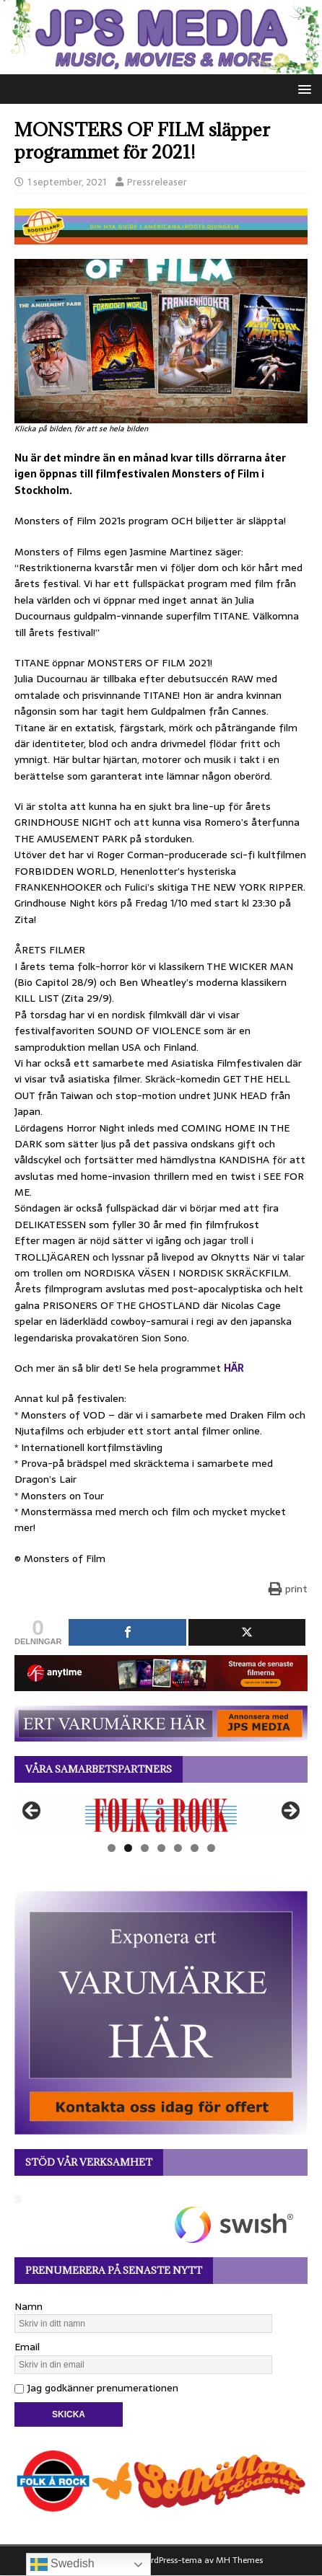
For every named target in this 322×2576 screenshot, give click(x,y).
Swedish (62, 2564)
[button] (302, 88)
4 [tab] (161, 1848)
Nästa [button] (289, 1811)
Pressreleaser (157, 182)
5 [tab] (178, 1848)
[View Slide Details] (161, 1815)
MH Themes (239, 2560)
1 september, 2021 (66, 182)
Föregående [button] (32, 1811)
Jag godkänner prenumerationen (96, 2388)
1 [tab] (112, 1848)
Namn (28, 2306)
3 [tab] (145, 1848)
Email (27, 2347)
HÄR (234, 1368)
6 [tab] (195, 1848)
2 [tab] (128, 1848)
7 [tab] (211, 1848)
